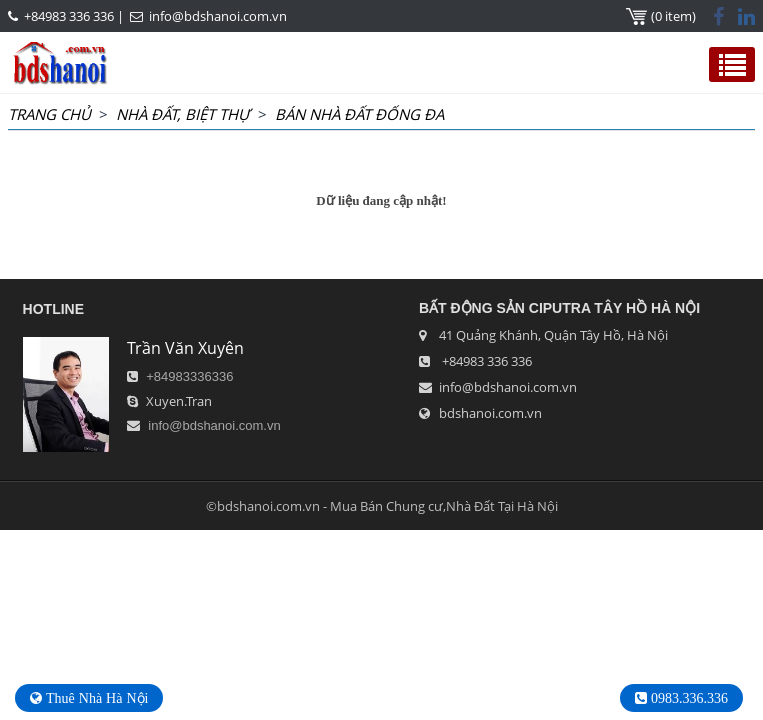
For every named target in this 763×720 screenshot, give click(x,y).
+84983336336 (189, 376)
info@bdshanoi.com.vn (218, 16)
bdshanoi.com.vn (490, 413)
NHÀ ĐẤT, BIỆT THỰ (183, 114)
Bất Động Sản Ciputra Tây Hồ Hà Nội (559, 308)
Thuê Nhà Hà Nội (95, 698)
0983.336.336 (687, 698)
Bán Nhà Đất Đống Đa (359, 114)
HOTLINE (53, 309)
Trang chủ (49, 114)
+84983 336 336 (69, 16)
